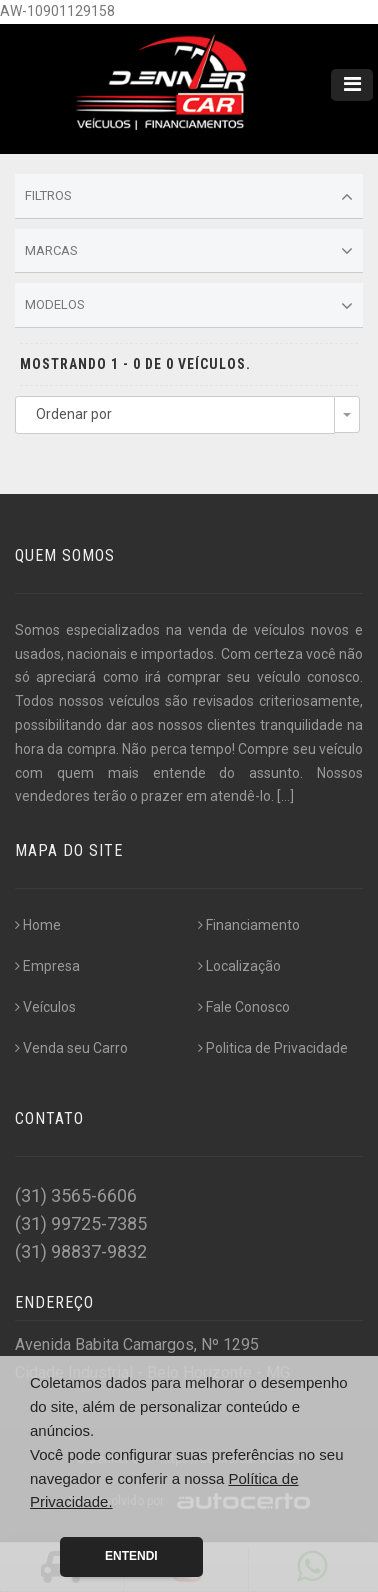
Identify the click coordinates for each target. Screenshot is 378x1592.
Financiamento (249, 925)
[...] (285, 796)
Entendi (131, 1556)
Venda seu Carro (71, 1048)
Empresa (47, 966)
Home (38, 925)
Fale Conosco (244, 1007)
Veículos (45, 1007)
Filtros (189, 197)
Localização (239, 966)
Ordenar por (74, 414)
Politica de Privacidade (273, 1048)
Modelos (189, 306)
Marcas (189, 251)
